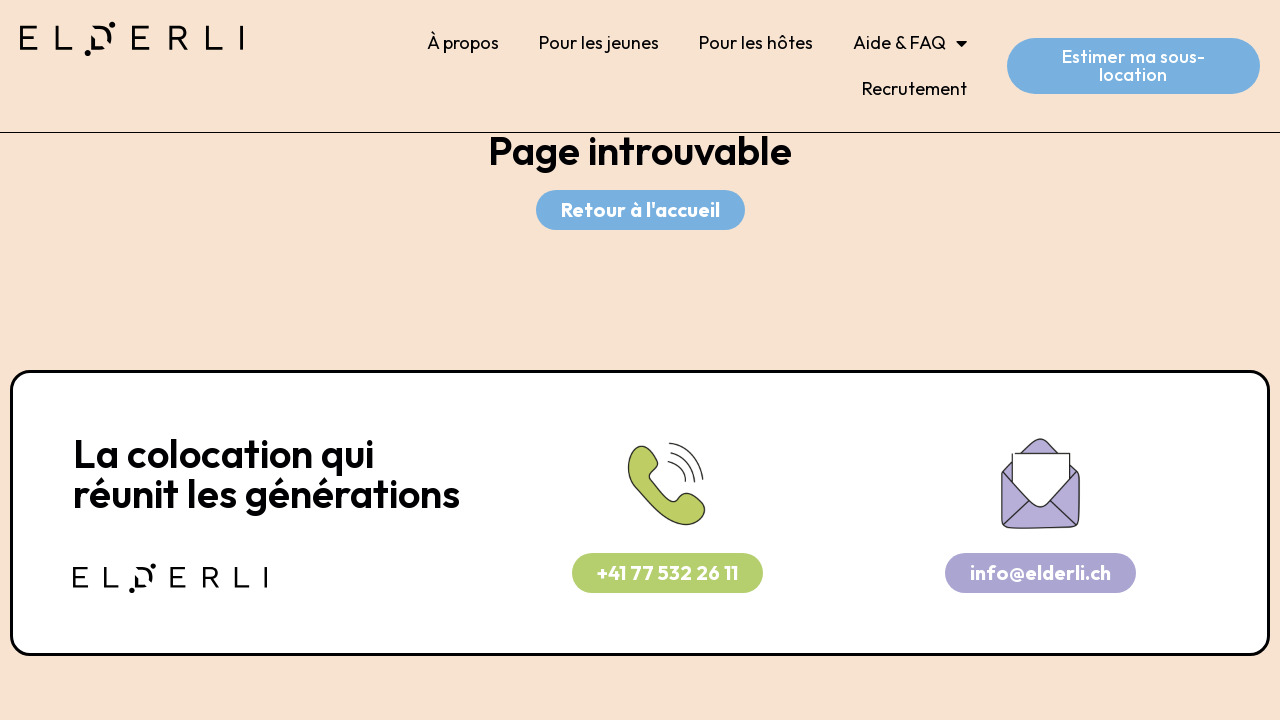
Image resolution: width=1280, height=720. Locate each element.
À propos (463, 42)
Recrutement (914, 88)
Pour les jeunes (599, 42)
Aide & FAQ (910, 43)
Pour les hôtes (756, 42)
